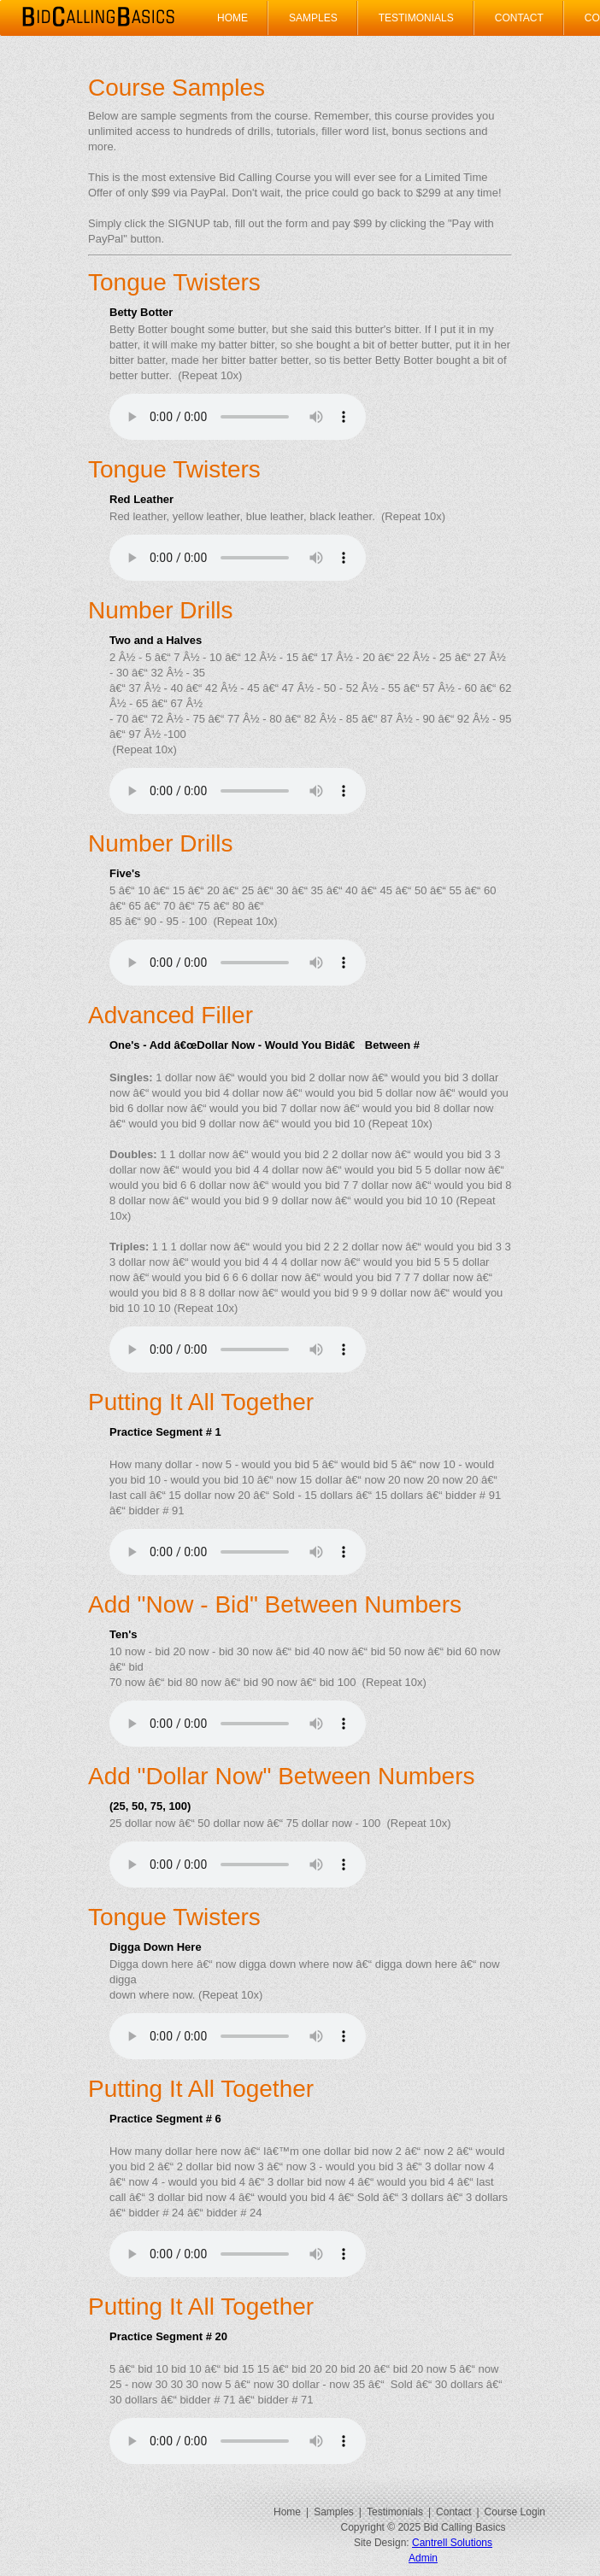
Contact (519, 18)
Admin (423, 2558)
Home (232, 18)
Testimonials (416, 18)
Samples (313, 18)
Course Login (515, 2512)
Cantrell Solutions (452, 2543)
